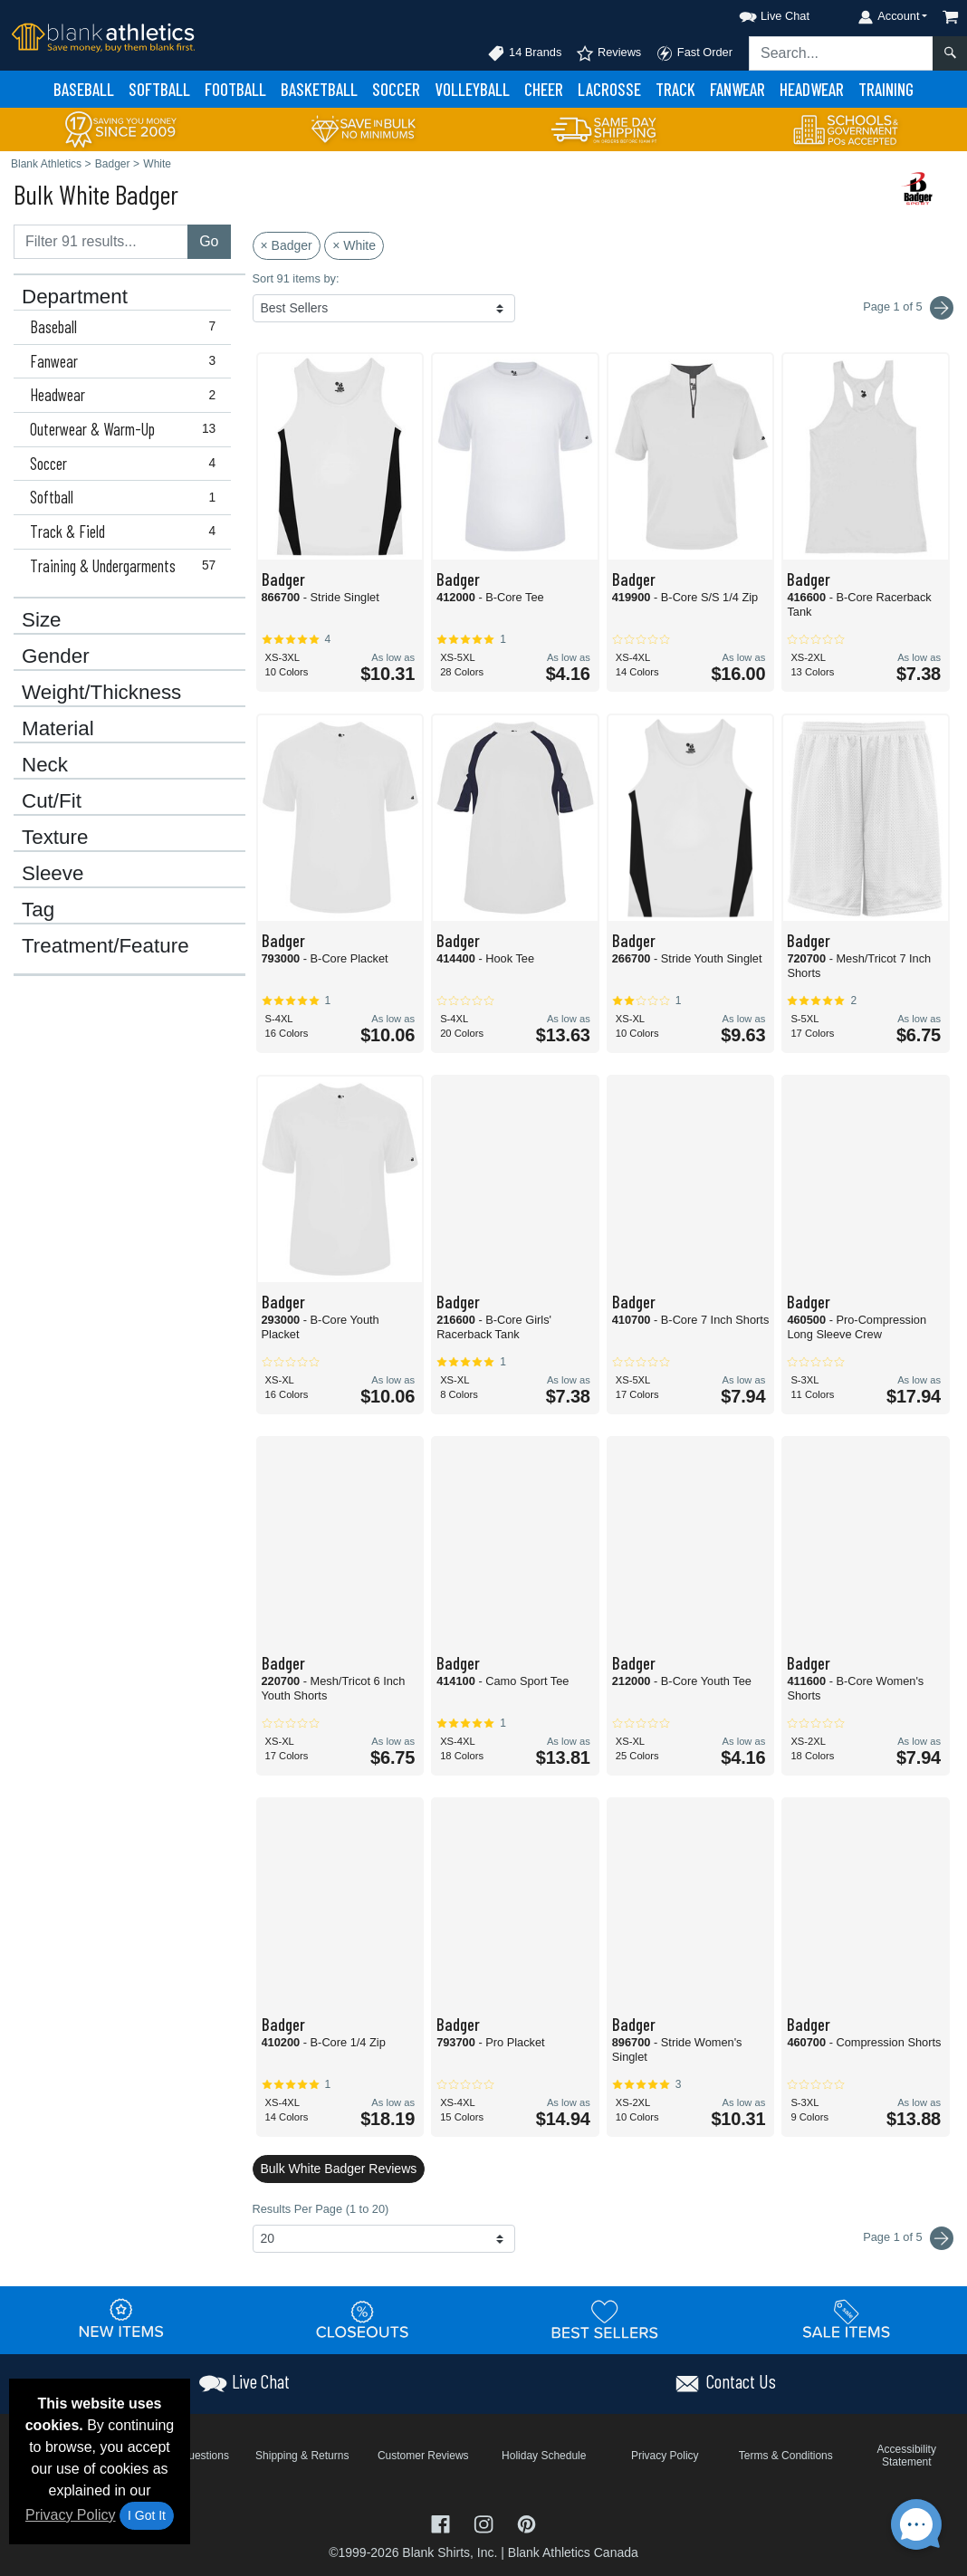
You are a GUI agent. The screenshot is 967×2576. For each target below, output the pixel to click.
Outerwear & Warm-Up (127, 429)
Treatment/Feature (105, 946)
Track (675, 89)
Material (58, 729)
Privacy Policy (70, 2515)
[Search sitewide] (841, 53)
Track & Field (127, 531)
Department (75, 297)
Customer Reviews (423, 2455)
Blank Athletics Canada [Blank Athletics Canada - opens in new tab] (573, 2552)
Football (235, 89)
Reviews (608, 53)
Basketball (319, 89)
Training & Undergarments (127, 566)
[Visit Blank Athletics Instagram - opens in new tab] (485, 2522)
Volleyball (472, 89)
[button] (757, 13)
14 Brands (524, 53)
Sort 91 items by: (296, 278)
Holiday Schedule (544, 2455)
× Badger (286, 245)
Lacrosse (609, 89)
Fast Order (694, 53)
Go (208, 241)
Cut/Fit (51, 801)
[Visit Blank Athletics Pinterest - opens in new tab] (526, 2522)
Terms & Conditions (786, 2455)
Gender (56, 656)
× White (354, 245)
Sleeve (52, 874)
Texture (55, 837)
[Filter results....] (101, 242)
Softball (159, 89)
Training (886, 89)
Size (42, 620)
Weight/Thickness (101, 693)
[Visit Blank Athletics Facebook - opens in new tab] (442, 2522)
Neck (45, 765)
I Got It (147, 2515)
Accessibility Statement (906, 2455)
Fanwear (737, 89)
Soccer (396, 89)
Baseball (83, 89)
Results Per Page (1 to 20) (321, 2209)
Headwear (812, 89)
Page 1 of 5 (908, 2238)
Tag (38, 910)
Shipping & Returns (302, 2455)
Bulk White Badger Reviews (339, 2168)
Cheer (543, 89)
